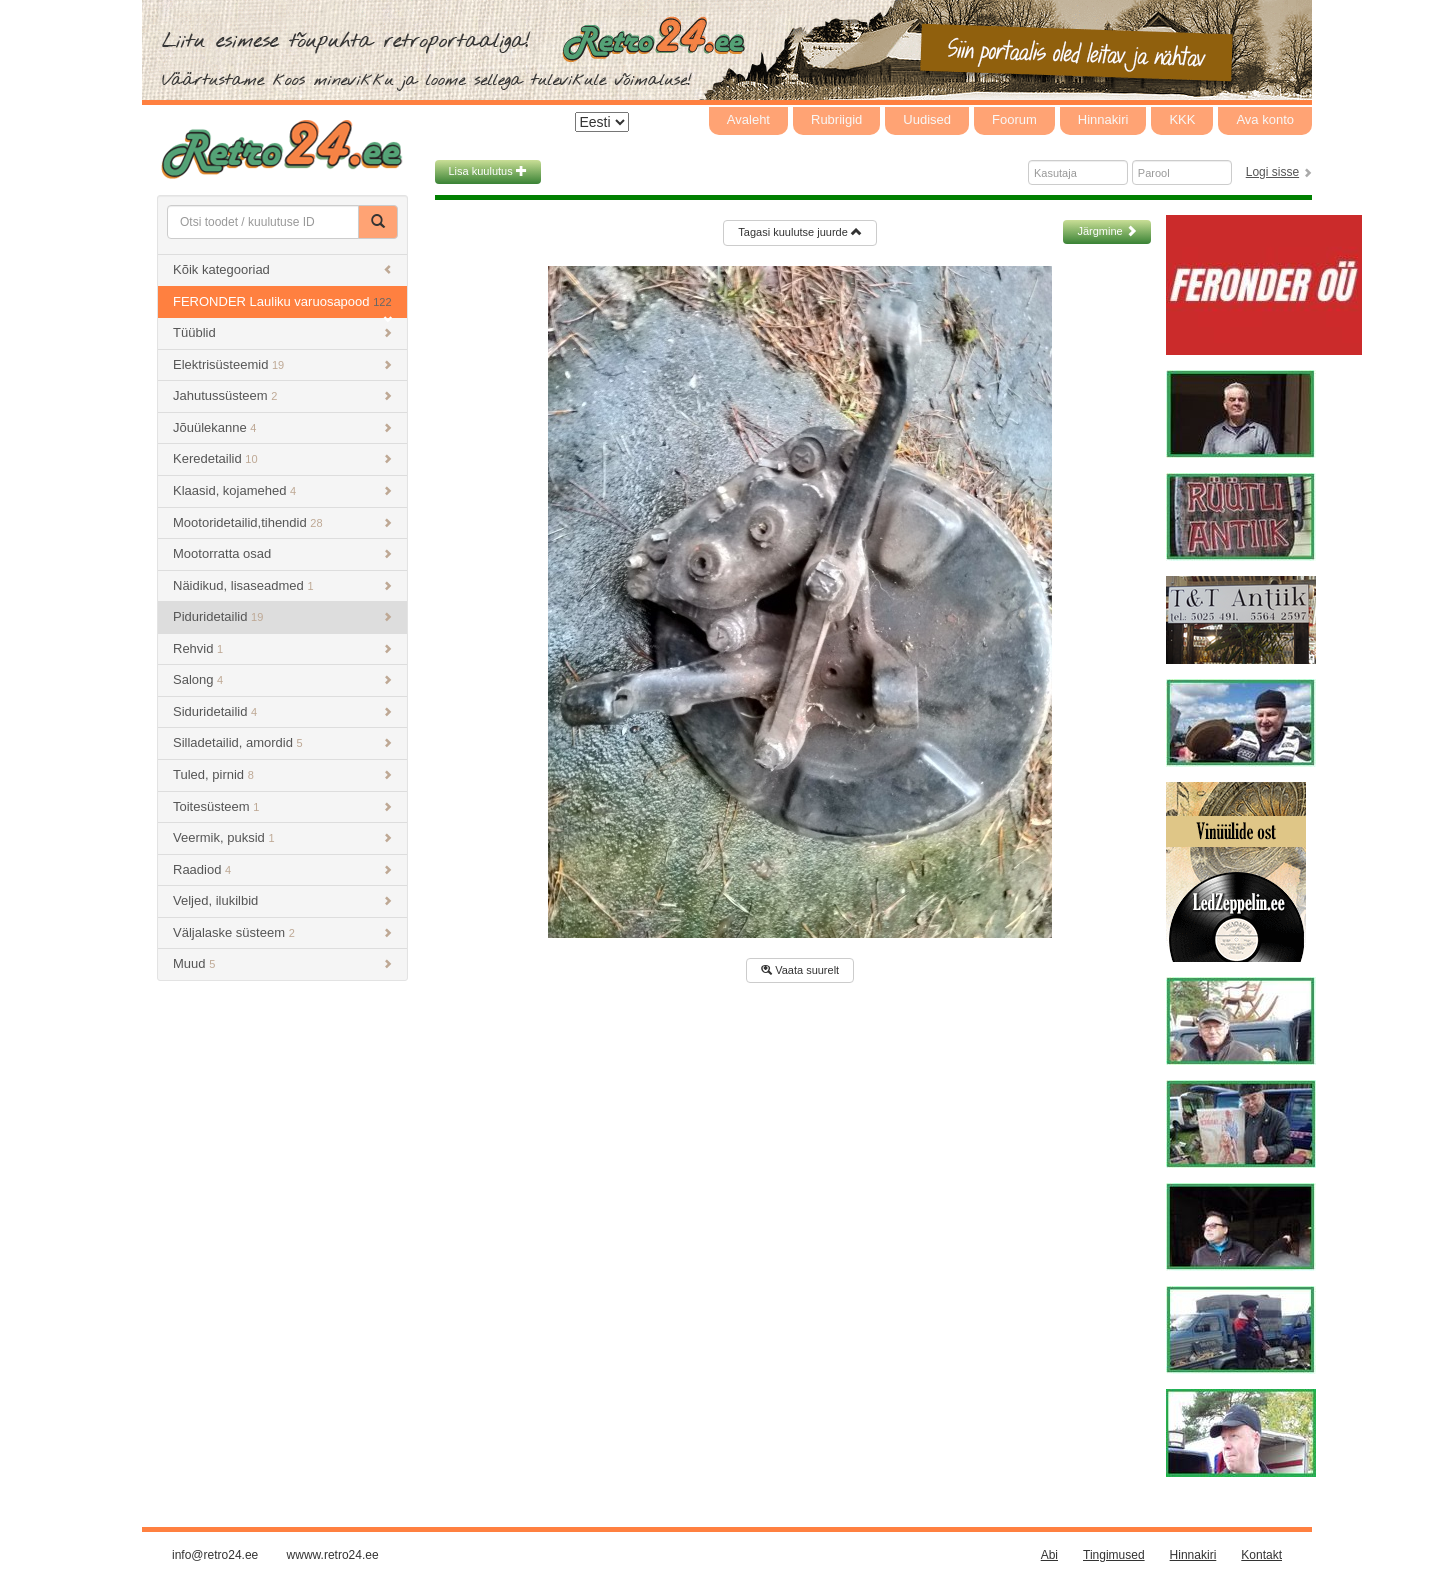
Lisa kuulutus (488, 171)
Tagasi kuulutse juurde (800, 232)
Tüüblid (282, 332)
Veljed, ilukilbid (282, 900)
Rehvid (282, 648)
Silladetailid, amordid (282, 742)
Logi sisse (1272, 172)
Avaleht (748, 119)
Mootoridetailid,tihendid (282, 522)
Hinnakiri (1103, 119)
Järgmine (1106, 231)
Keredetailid (282, 458)
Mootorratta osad (282, 553)
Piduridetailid (282, 616)
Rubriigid (836, 119)
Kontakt (1261, 1555)
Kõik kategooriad (282, 269)
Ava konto (1265, 119)
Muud (282, 963)
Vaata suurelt (800, 970)
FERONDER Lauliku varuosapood (282, 306)
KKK (1182, 119)
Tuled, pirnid (282, 774)
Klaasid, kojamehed (282, 490)
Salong (282, 679)
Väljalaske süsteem (282, 932)
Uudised (927, 119)
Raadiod (282, 869)
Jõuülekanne (282, 427)
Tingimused (1114, 1555)
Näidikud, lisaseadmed (282, 585)
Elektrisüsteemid (282, 364)
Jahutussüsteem (282, 395)
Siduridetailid (282, 711)
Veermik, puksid (282, 837)
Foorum (1014, 119)
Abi (1049, 1555)
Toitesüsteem (282, 806)
